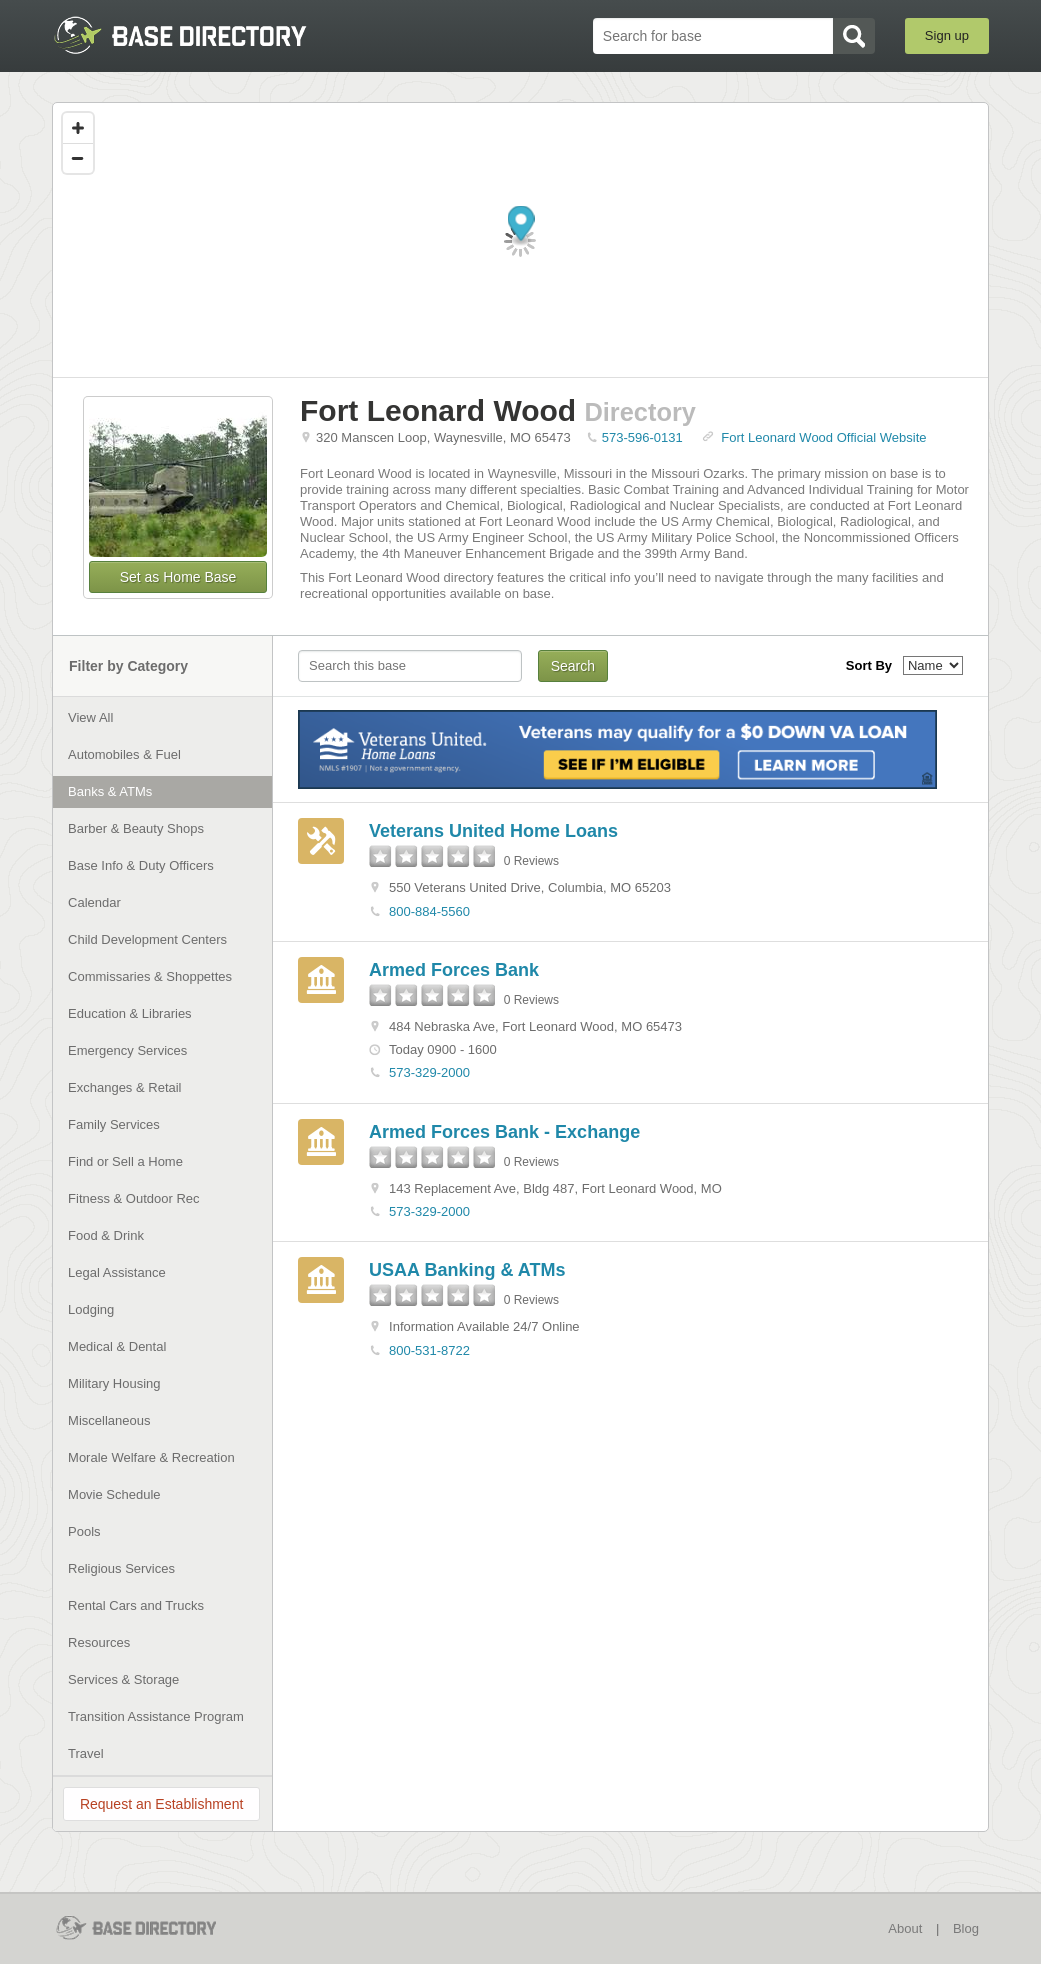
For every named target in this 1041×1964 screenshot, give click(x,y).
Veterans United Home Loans (493, 831)
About (905, 1928)
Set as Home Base (178, 577)
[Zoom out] (78, 158)
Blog (966, 1928)
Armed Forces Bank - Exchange (504, 1132)
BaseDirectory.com (198, 35)
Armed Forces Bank (454, 970)
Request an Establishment (161, 1804)
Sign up (947, 35)
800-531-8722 (429, 1350)
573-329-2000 (429, 1072)
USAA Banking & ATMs (467, 1270)
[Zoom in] (78, 128)
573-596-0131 (642, 437)
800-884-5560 (429, 911)
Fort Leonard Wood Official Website (823, 437)
